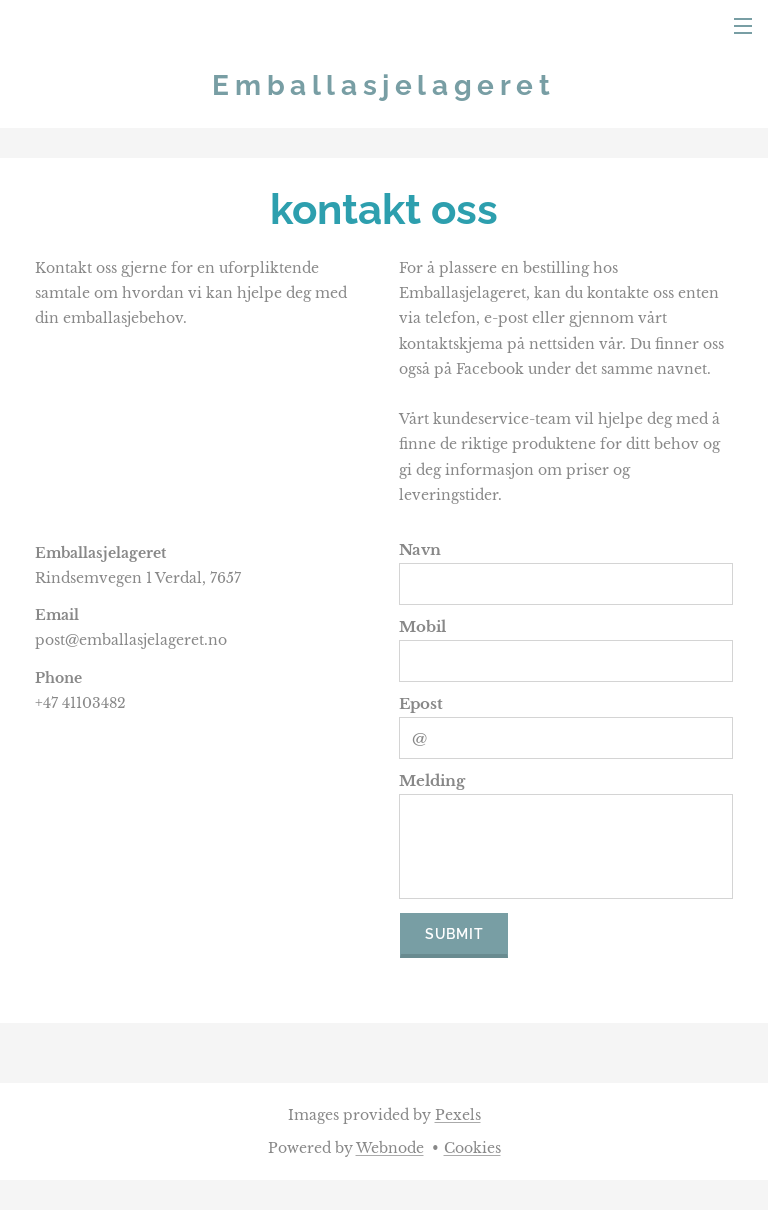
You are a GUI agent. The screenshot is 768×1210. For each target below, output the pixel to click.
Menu (743, 26)
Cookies (472, 1148)
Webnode (390, 1148)
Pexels (458, 1115)
